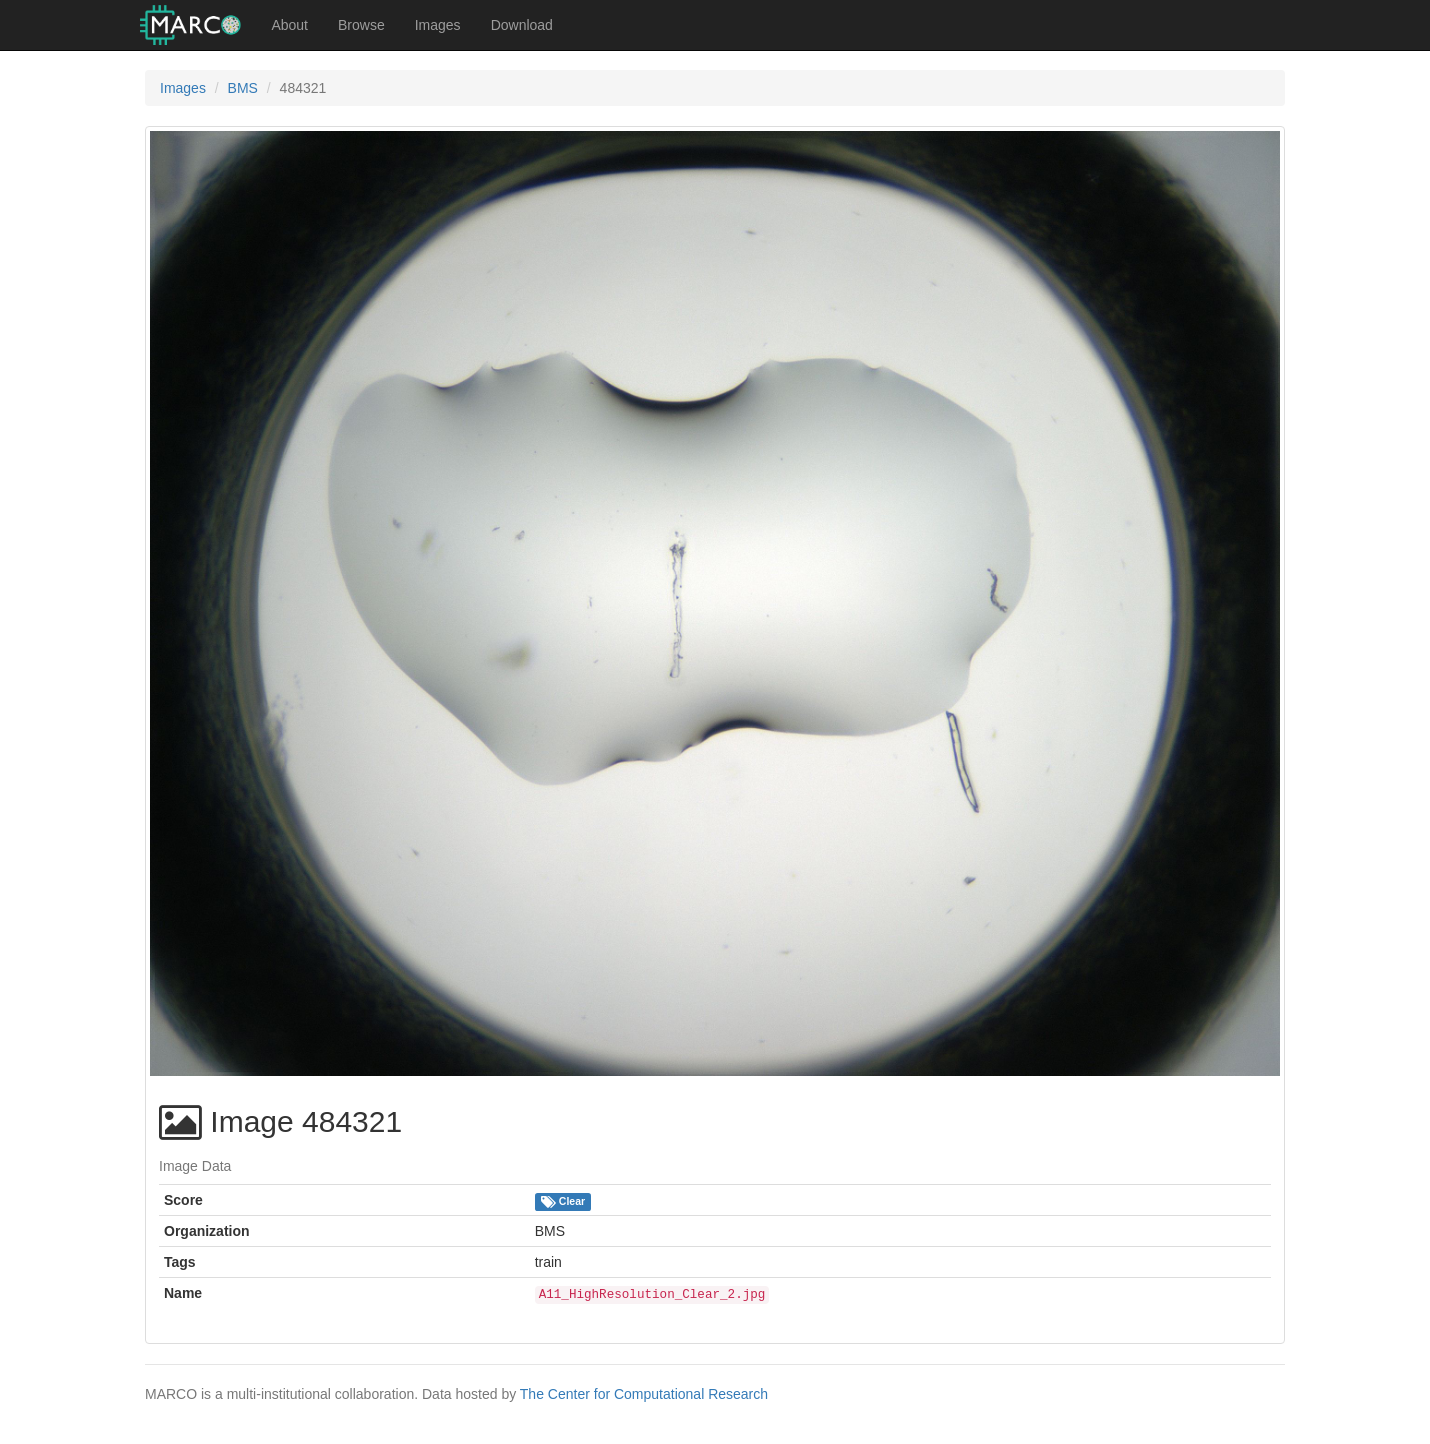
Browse (361, 25)
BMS (243, 88)
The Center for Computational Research (644, 1394)
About (289, 25)
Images (438, 25)
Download (522, 25)
